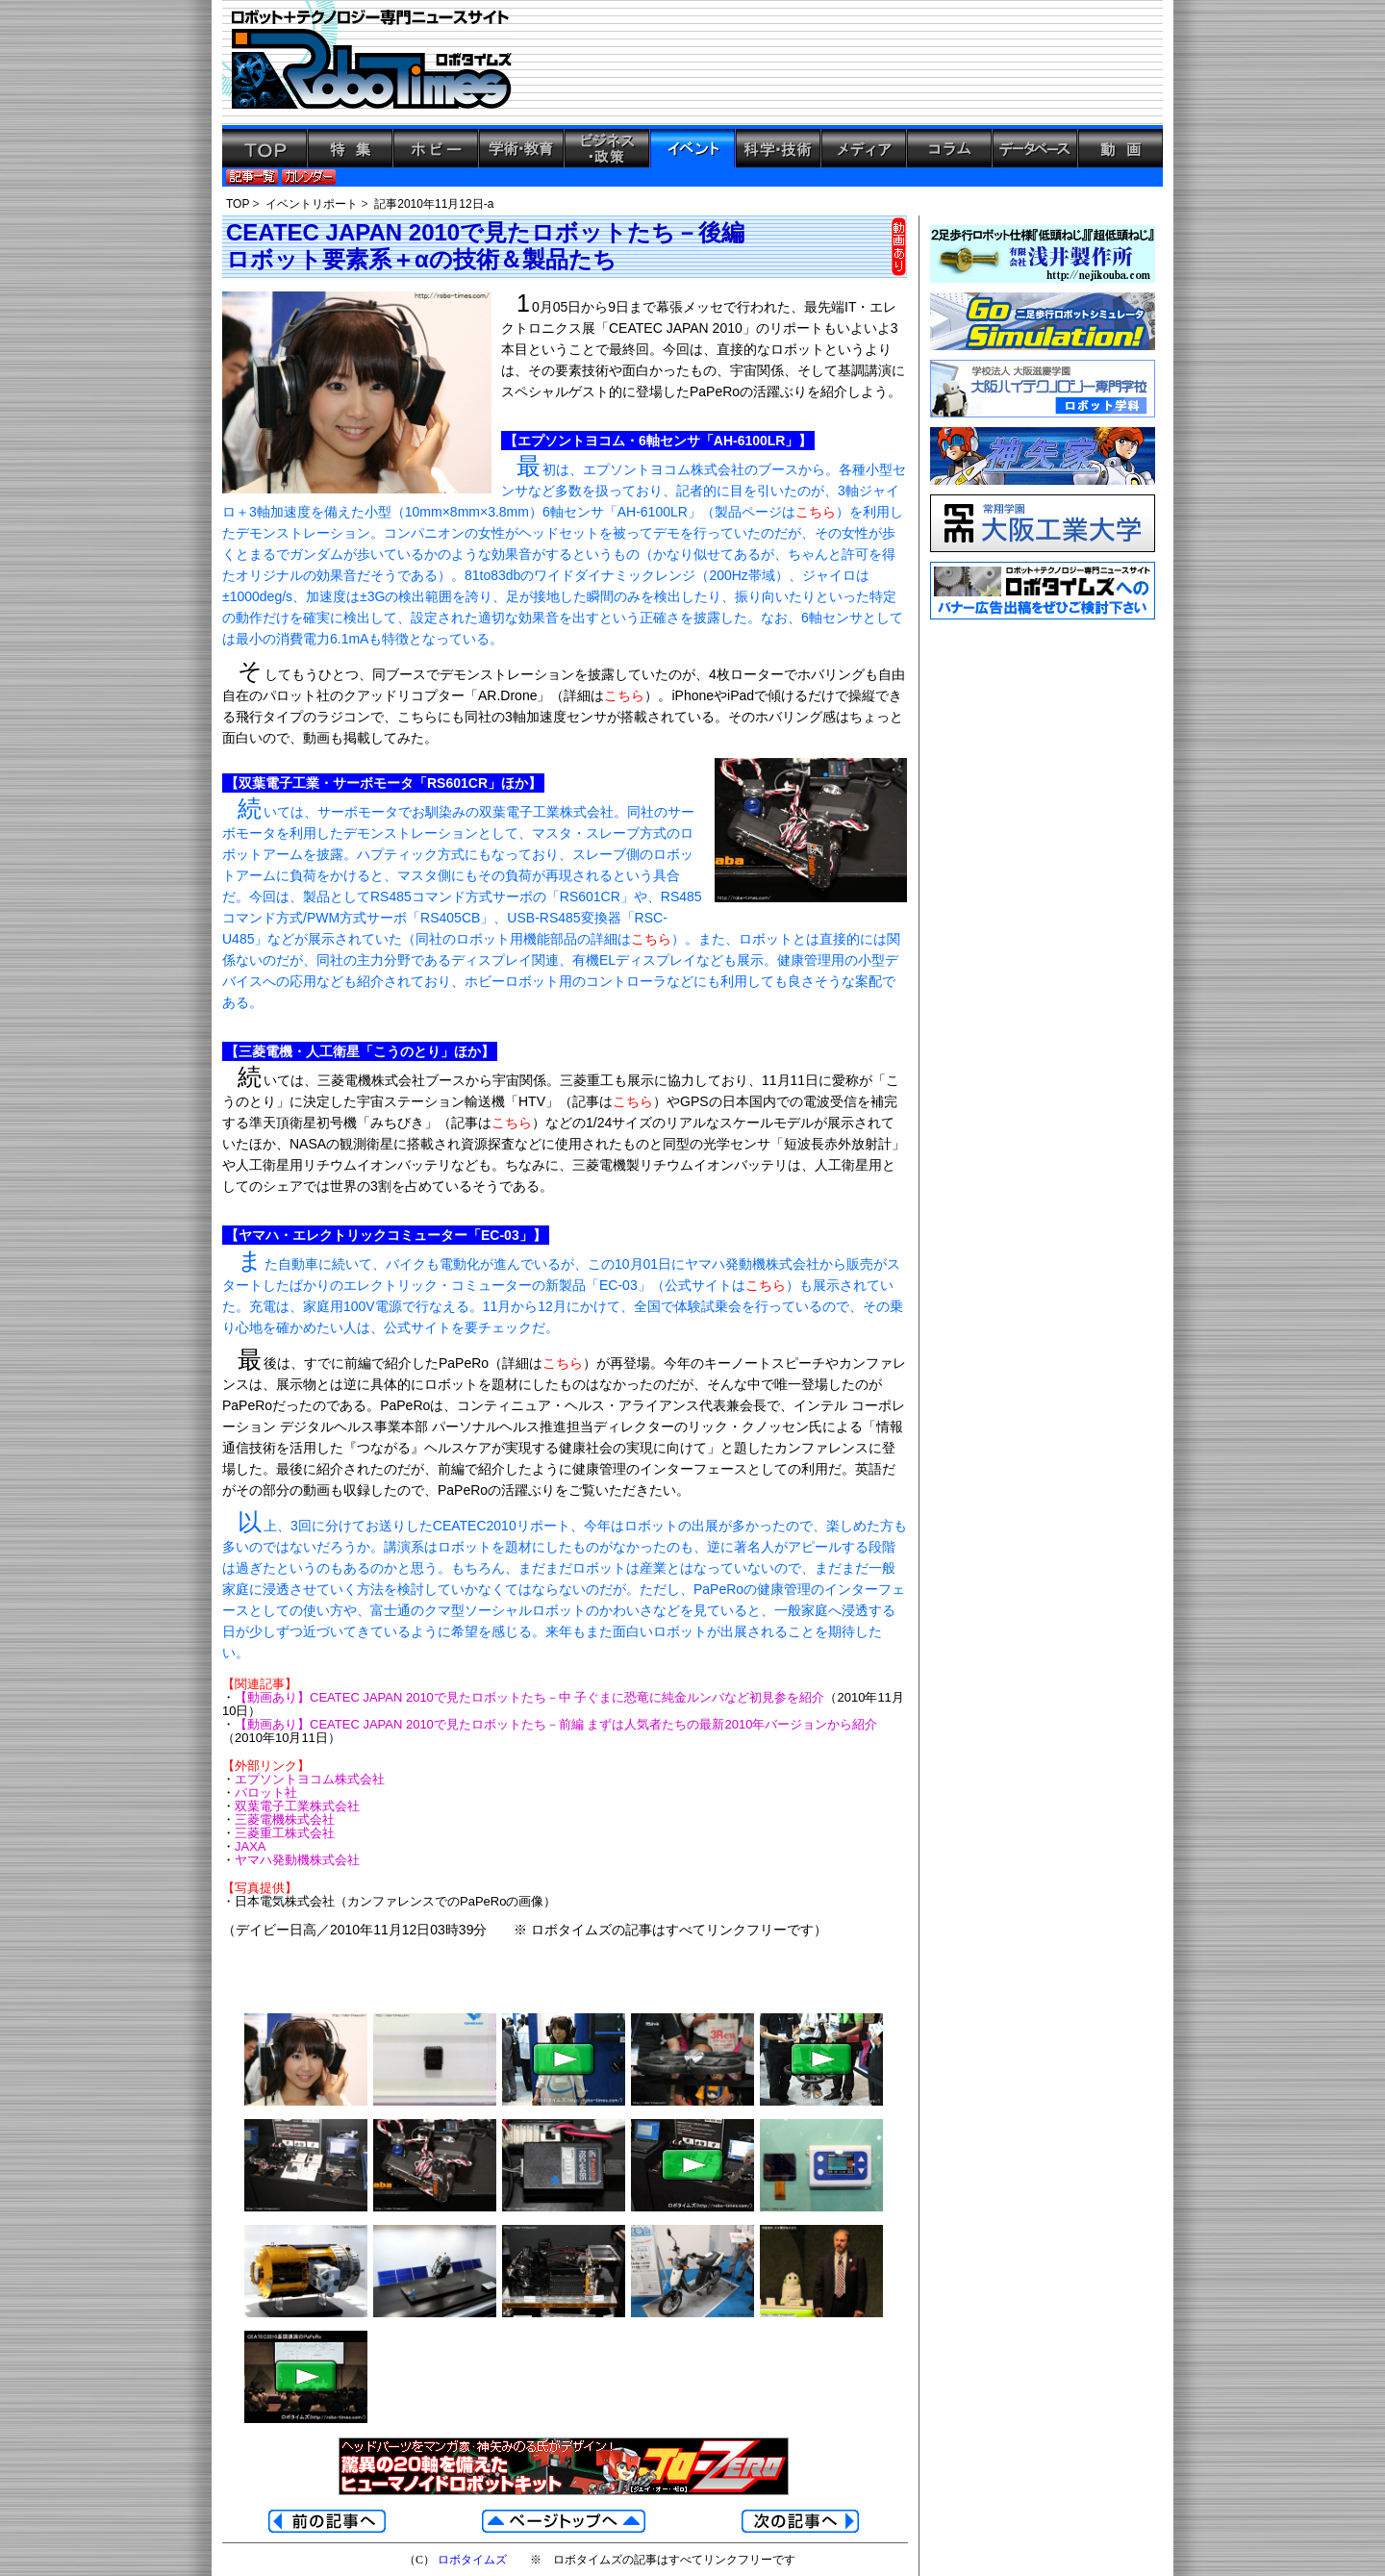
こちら (815, 511)
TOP (237, 204)
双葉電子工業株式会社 (297, 1806)
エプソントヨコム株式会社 (310, 1779)
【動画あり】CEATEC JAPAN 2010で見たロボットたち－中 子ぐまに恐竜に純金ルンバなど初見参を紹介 (529, 1697)
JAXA (250, 1846)
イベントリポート (311, 204)
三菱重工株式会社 (285, 1833)
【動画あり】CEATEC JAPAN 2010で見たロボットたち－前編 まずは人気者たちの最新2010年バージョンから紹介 (556, 1724)
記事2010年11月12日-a (433, 204)
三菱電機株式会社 (285, 1819)
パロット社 (266, 1792)
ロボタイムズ (472, 2559)
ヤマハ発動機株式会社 (297, 1860)
